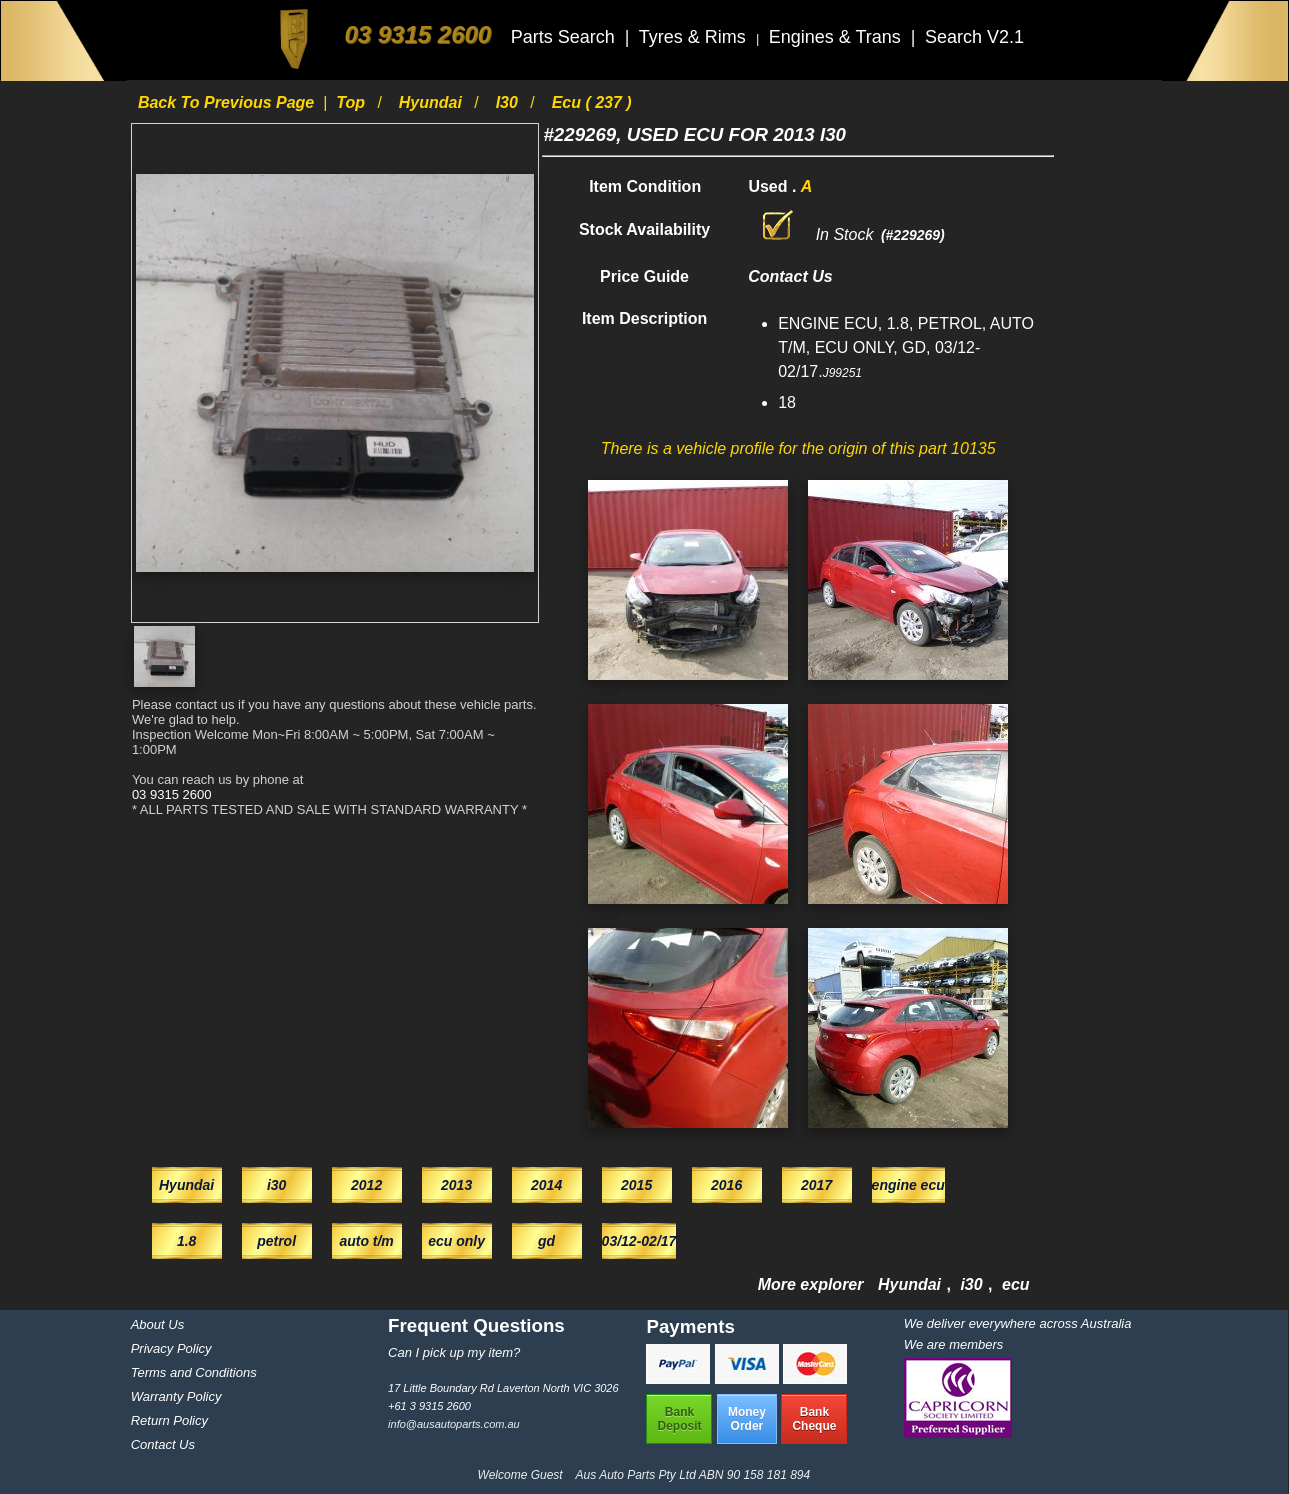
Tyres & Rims (695, 37)
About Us (157, 1324)
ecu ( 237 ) (592, 102)
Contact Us (163, 1444)
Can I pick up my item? (454, 1352)
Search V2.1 (974, 37)
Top (352, 102)
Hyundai (433, 102)
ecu (1016, 1284)
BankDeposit (679, 1419)
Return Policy (169, 1420)
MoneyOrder (747, 1419)
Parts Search (565, 37)
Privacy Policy (171, 1348)
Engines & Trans (837, 37)
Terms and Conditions (194, 1372)
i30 (509, 102)
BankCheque (814, 1419)
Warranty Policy (176, 1396)
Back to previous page (228, 102)
